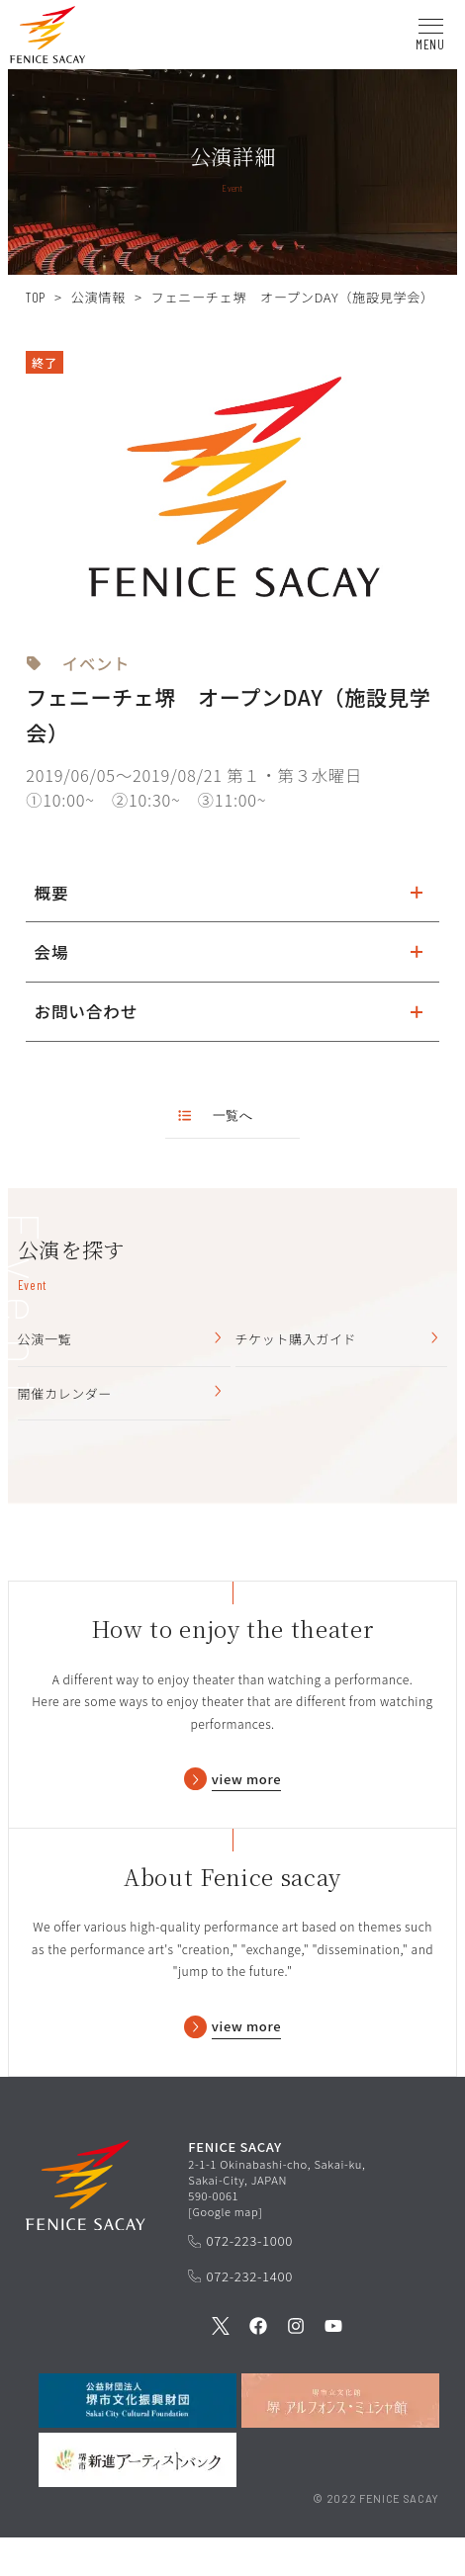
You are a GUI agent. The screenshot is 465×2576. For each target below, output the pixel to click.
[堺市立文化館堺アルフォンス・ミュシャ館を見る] (340, 2439)
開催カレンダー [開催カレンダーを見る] (122, 1398)
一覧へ (215, 1115)
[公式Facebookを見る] (258, 2366)
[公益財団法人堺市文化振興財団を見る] (137, 2439)
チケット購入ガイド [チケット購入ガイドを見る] (339, 1341)
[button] (47, 38)
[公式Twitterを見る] (221, 2366)
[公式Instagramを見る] (296, 2366)
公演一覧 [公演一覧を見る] (122, 1341)
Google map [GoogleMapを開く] (225, 2249)
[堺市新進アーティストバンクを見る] (137, 2498)
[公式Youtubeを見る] (333, 2366)
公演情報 (98, 297)
